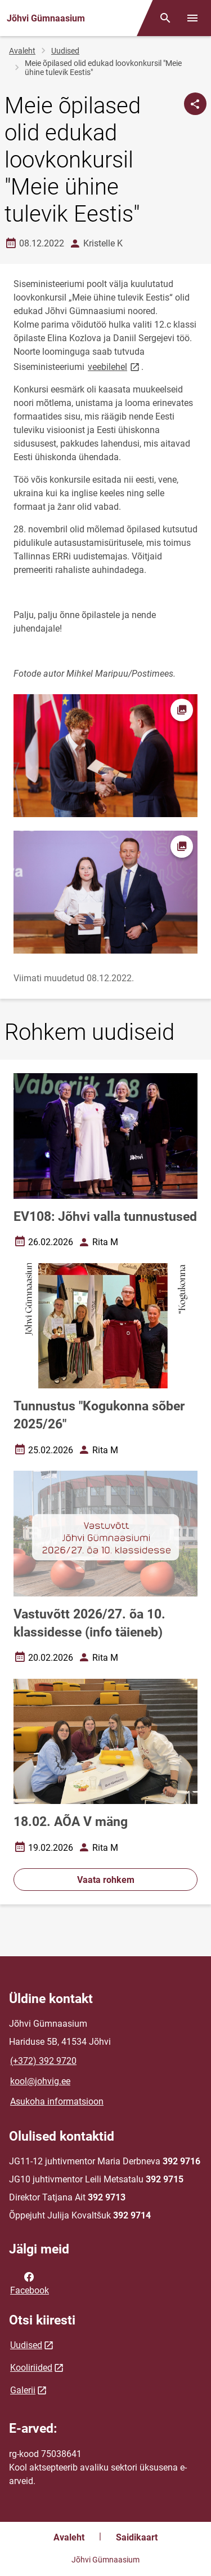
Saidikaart (137, 2537)
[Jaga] (195, 103)
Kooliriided (31, 2367)
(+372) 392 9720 (43, 2060)
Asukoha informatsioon (57, 2101)
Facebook (29, 2282)
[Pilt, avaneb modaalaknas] (105, 892)
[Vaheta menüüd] (192, 18)
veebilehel (114, 366)
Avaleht (22, 50)
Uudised (65, 50)
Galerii (22, 2390)
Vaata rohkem (105, 1879)
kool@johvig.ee (40, 2081)
